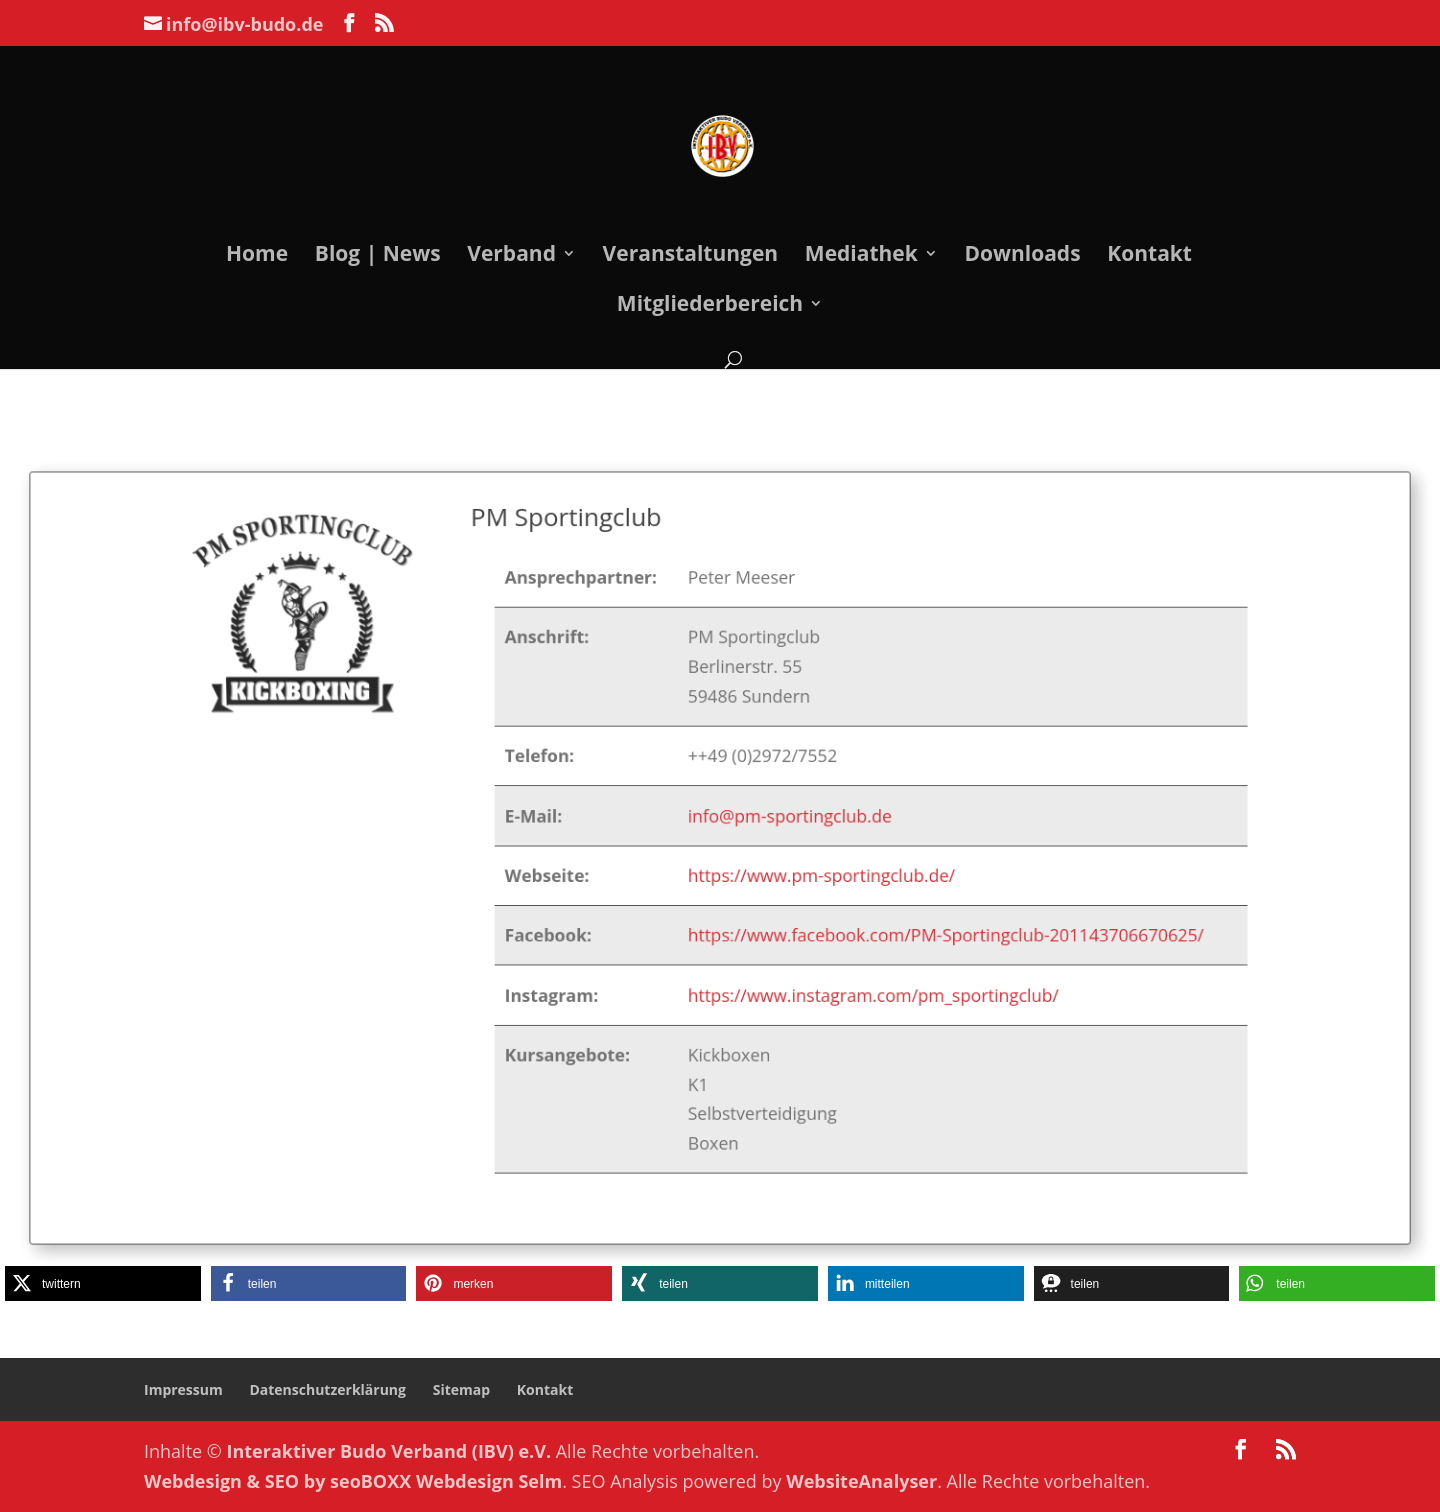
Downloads (1022, 256)
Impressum (183, 1389)
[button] (103, 1283)
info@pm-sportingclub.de (784, 818)
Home (257, 256)
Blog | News (378, 256)
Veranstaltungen (691, 256)
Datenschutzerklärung (327, 1389)
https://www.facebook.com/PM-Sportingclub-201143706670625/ (928, 929)
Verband (511, 256)
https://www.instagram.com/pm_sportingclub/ (861, 984)
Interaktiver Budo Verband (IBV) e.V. (389, 1451)
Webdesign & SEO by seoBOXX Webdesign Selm (353, 1481)
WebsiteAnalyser (861, 1481)
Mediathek (861, 256)
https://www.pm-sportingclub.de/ (813, 874)
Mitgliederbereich (710, 306)
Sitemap (461, 1389)
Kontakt (1149, 256)
